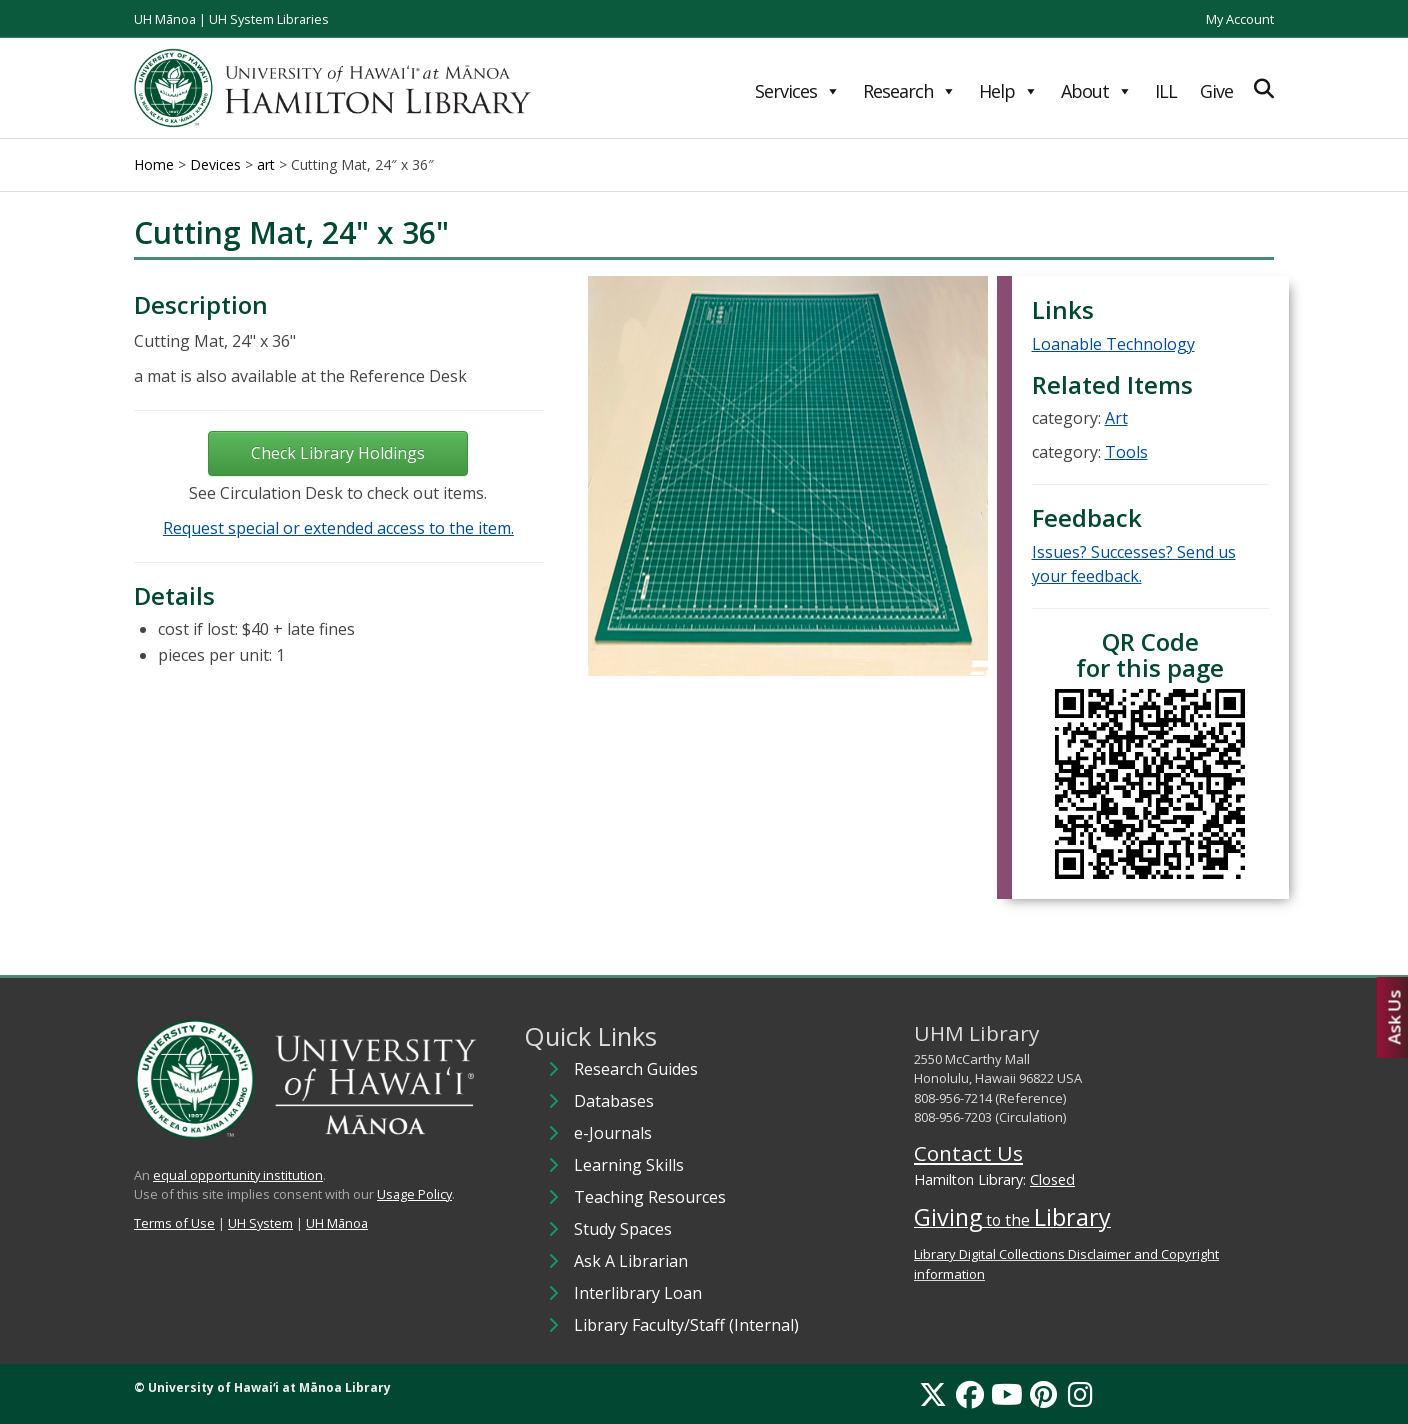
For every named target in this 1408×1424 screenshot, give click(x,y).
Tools (1126, 452)
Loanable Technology (1113, 344)
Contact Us (968, 1153)
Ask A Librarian (631, 1261)
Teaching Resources (650, 1197)
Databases (614, 1101)
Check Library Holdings (338, 453)
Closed (1052, 1179)
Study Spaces (623, 1229)
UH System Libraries (269, 19)
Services (797, 91)
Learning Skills (629, 1165)
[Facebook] (970, 1394)
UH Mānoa (165, 19)
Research (909, 91)
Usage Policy (414, 1194)
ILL (1166, 91)
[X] (933, 1394)
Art (1116, 418)
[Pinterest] (1043, 1394)
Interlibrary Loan (638, 1293)
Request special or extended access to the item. (338, 528)
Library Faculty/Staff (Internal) (686, 1325)
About (1096, 91)
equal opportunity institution (238, 1175)
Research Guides (636, 1069)
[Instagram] (1080, 1394)
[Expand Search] (1264, 88)
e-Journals (613, 1133)
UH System (260, 1223)
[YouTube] (1007, 1394)
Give (1216, 91)
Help (1008, 91)
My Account (1240, 19)
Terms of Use (174, 1223)
